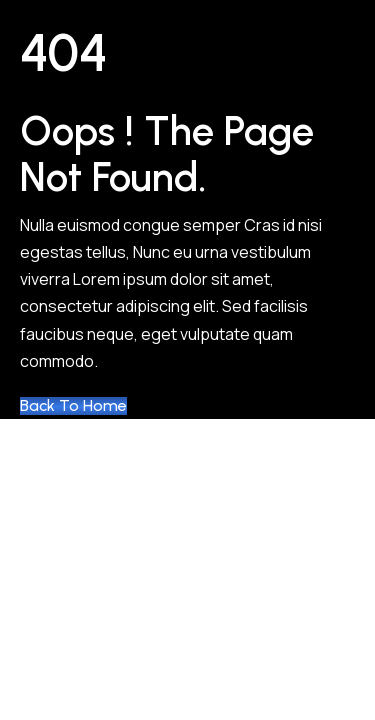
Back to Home (73, 406)
